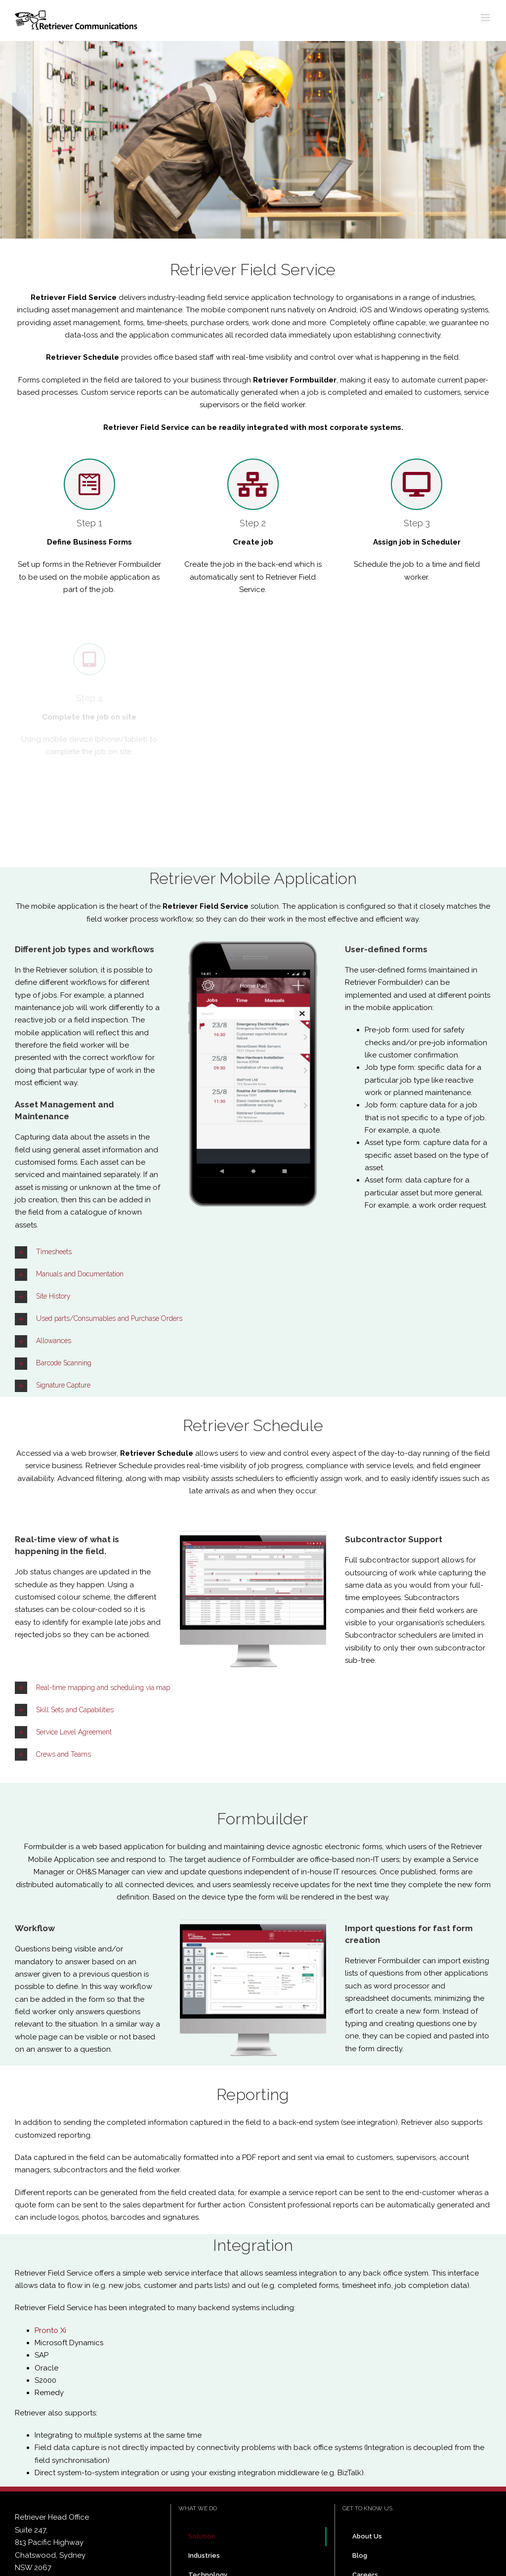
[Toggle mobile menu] (486, 17)
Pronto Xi (50, 2330)
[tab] (253, 1252)
